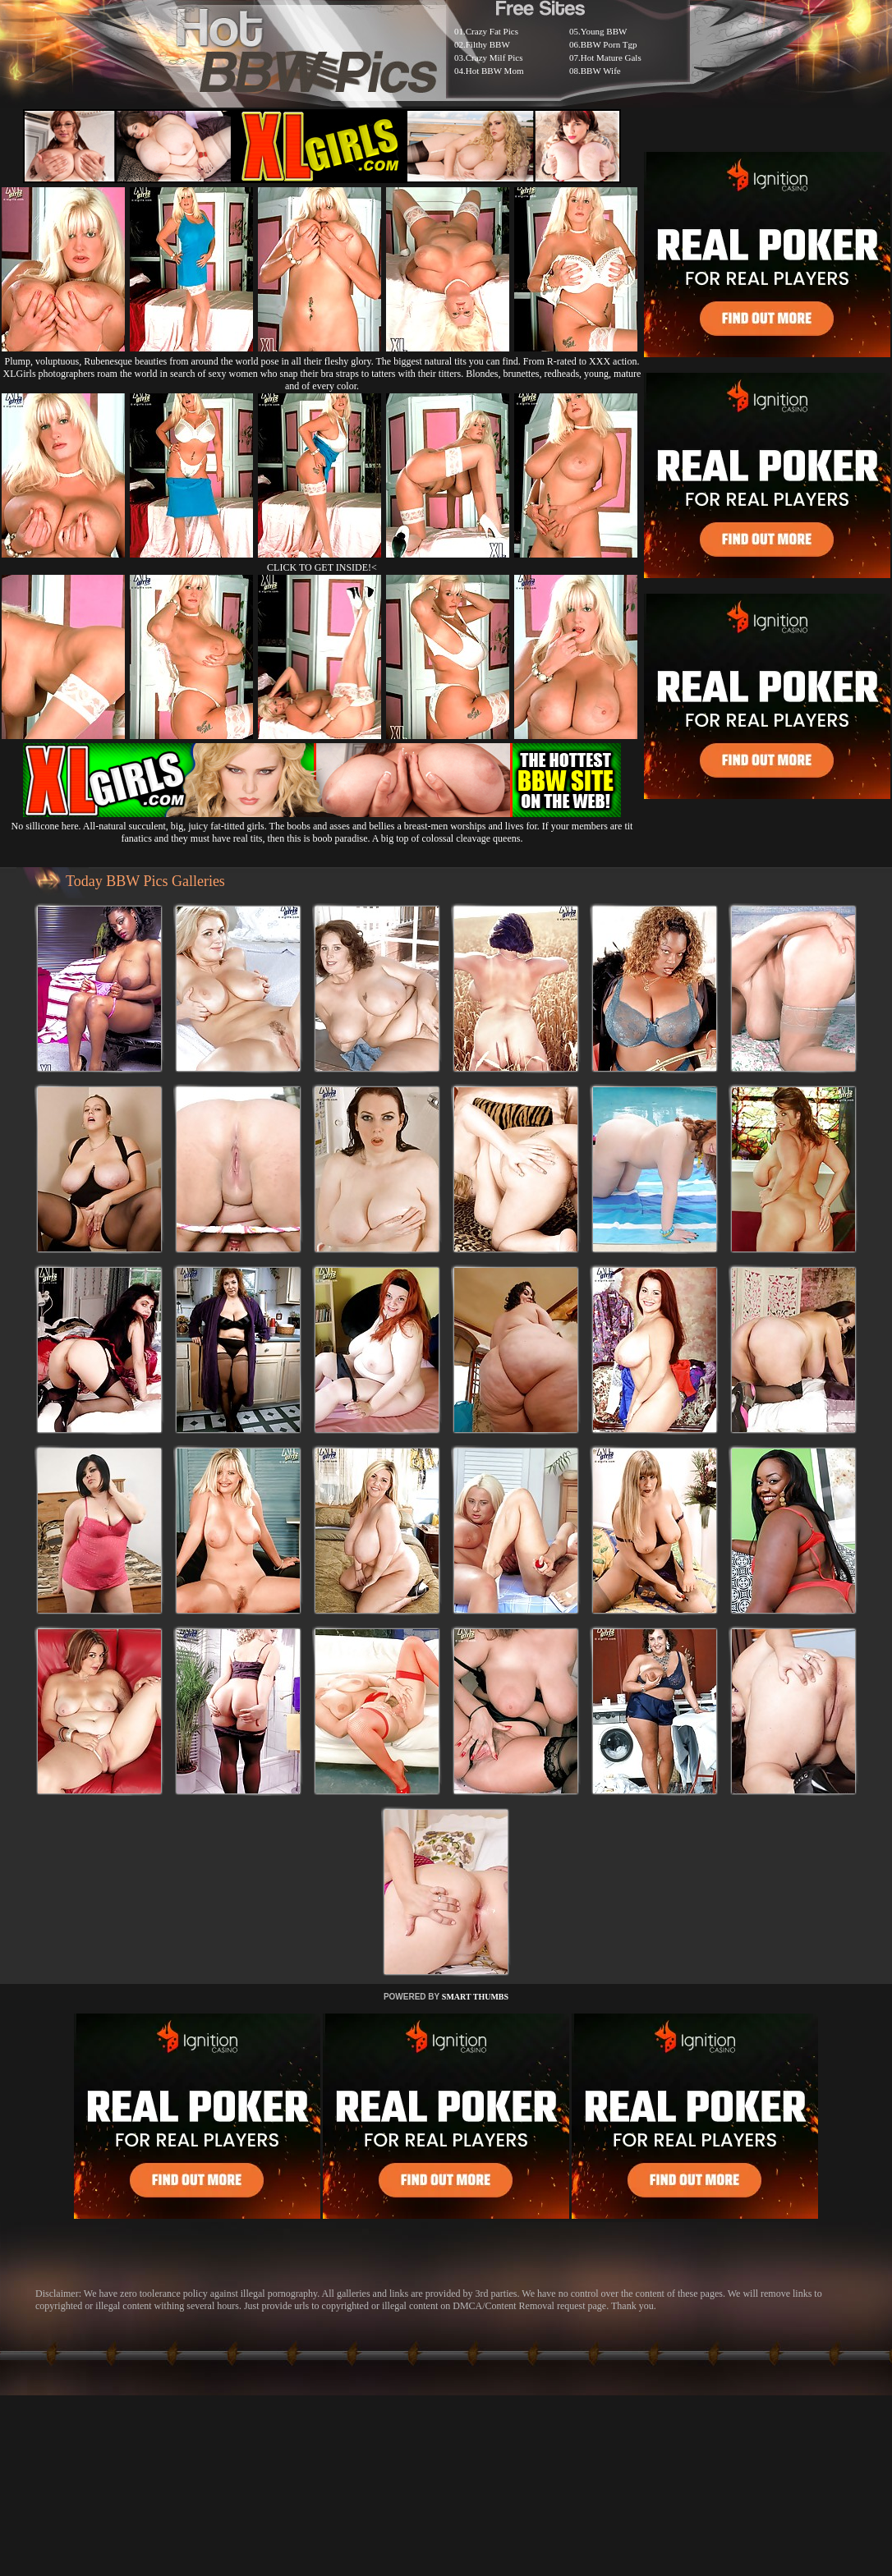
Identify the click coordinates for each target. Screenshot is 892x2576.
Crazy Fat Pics (492, 31)
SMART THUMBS (475, 1996)
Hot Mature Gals (611, 57)
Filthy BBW (488, 44)
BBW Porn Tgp (609, 44)
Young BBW (604, 31)
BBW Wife (601, 71)
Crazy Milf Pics (494, 57)
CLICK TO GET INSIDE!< (322, 567)
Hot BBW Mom (495, 71)
